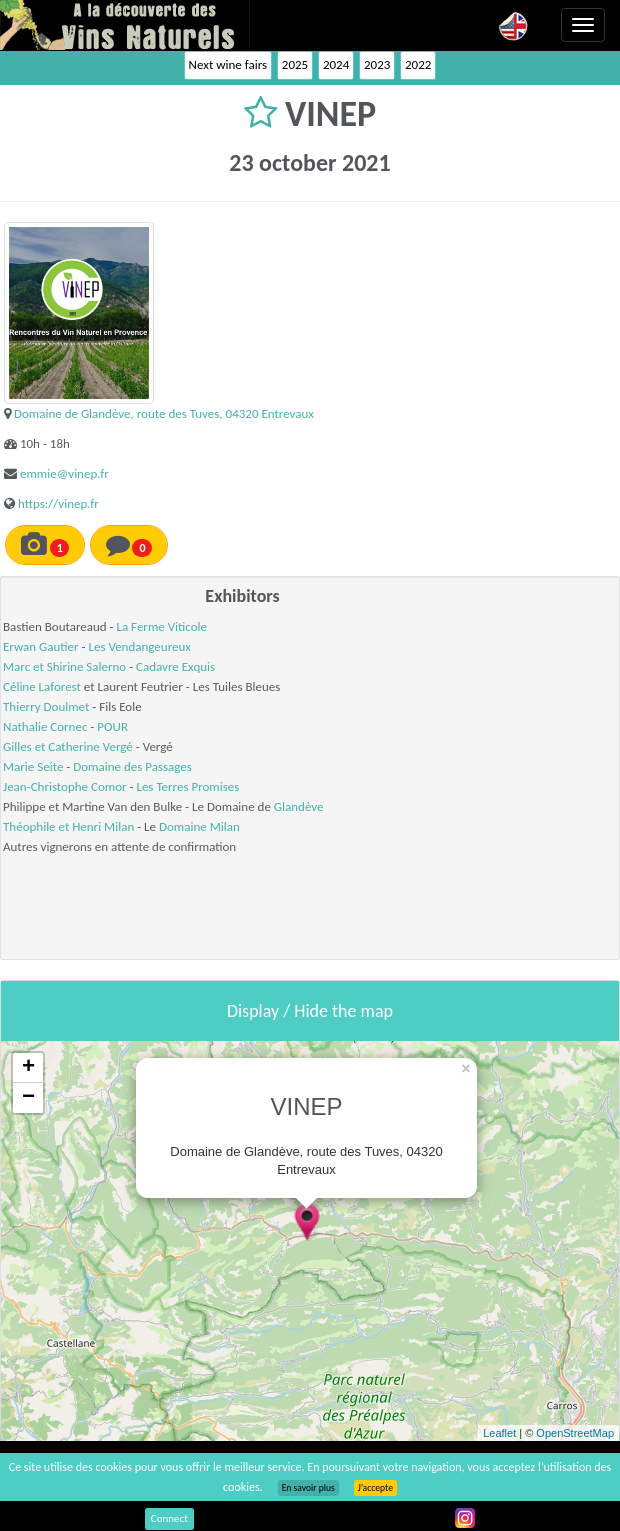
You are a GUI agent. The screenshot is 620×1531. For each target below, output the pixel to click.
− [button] (28, 1098)
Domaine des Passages (132, 766)
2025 (295, 64)
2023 (377, 64)
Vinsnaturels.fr (125, 25)
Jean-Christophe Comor (65, 786)
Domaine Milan (199, 826)
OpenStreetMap (575, 1433)
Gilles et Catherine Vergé (68, 746)
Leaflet (499, 1433)
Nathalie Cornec (45, 726)
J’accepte (375, 1488)
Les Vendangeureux (139, 646)
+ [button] (28, 1068)
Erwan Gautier (41, 646)
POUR (112, 726)
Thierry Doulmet (46, 706)
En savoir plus (308, 1488)
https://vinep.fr (58, 503)
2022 (418, 64)
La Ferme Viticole (161, 626)
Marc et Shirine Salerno (64, 666)
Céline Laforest (42, 686)
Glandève (299, 806)
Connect (169, 1518)
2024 (336, 64)
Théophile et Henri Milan (68, 826)
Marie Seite (33, 766)
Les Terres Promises (187, 786)
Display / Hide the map (310, 1011)
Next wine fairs (228, 64)
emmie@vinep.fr (64, 473)
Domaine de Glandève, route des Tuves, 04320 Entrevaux (164, 413)
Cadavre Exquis (175, 666)
